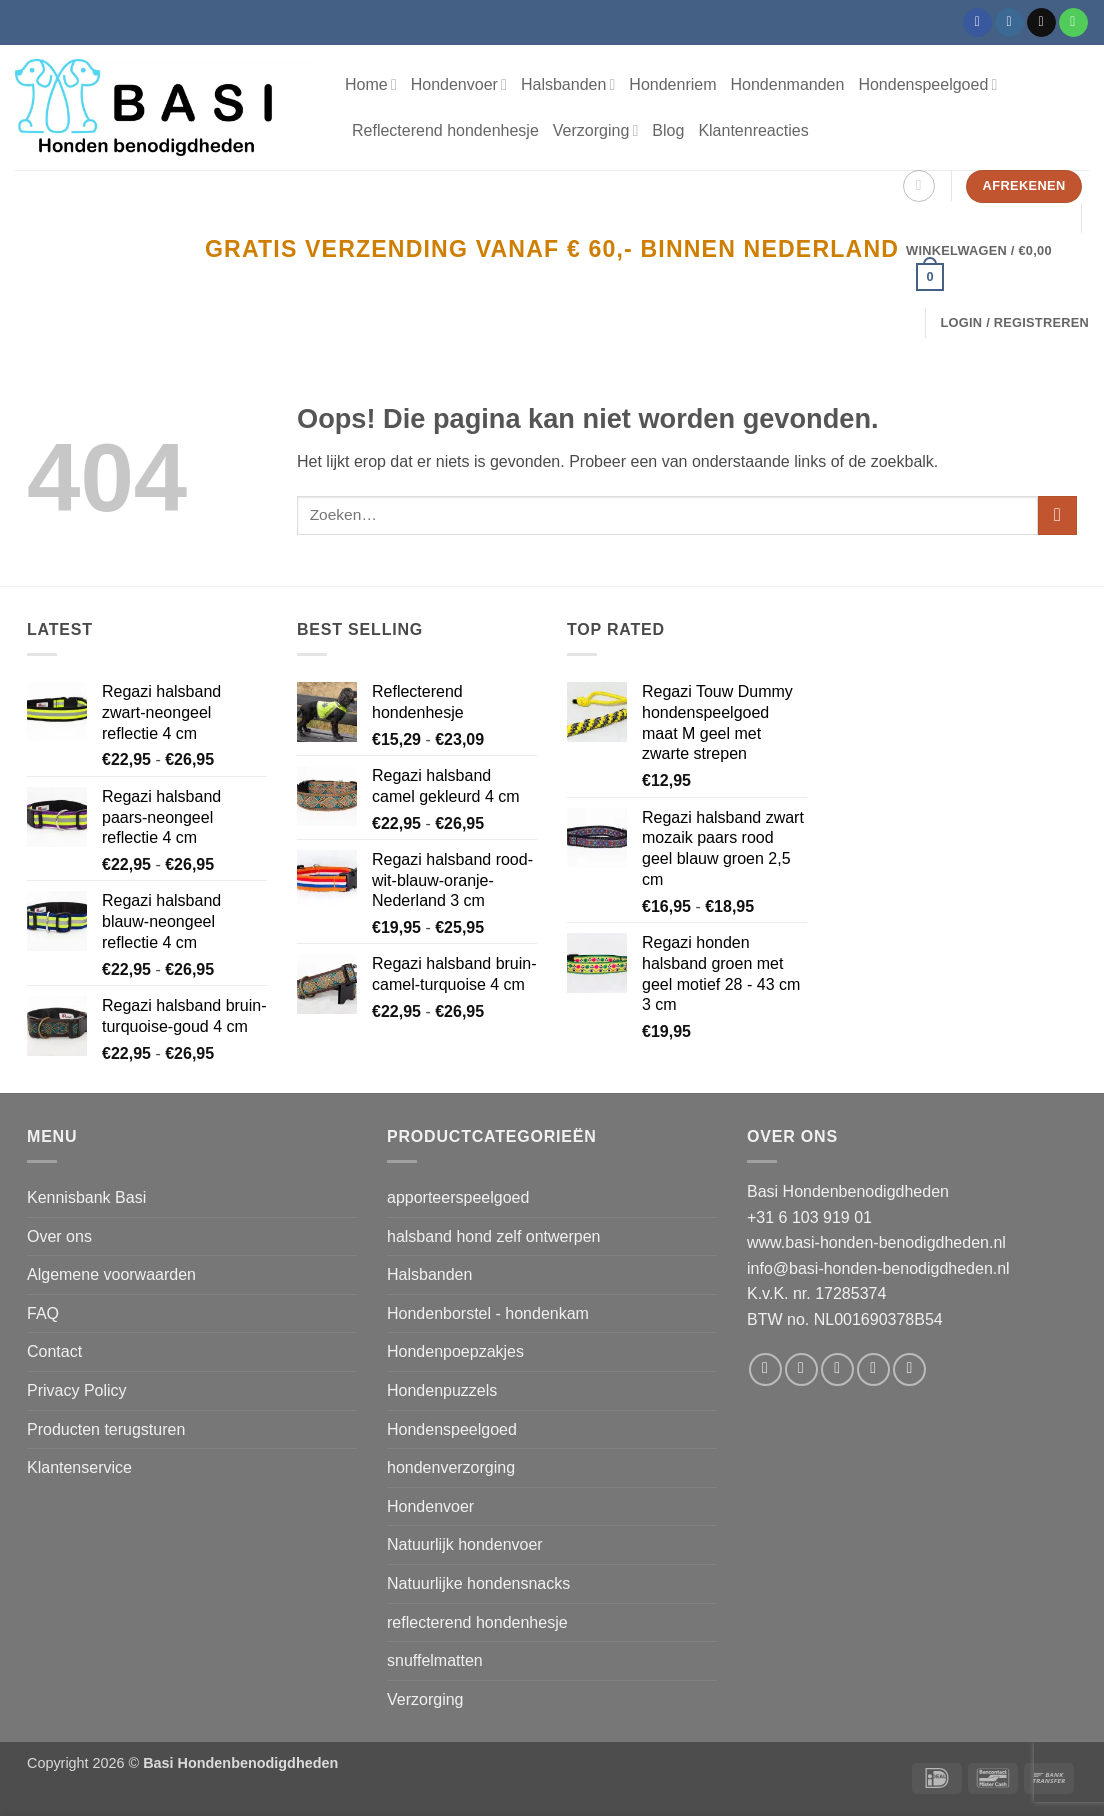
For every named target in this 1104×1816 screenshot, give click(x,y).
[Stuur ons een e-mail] (1041, 23)
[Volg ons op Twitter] (837, 1369)
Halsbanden (568, 84)
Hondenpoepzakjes (455, 1351)
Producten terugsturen (106, 1429)
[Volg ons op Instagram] (1009, 23)
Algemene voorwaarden (111, 1274)
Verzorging (596, 130)
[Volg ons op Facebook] (977, 23)
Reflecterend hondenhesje (445, 130)
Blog (668, 130)
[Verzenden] (1057, 515)
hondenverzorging (451, 1467)
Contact (54, 1351)
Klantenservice (79, 1467)
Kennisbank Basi (86, 1197)
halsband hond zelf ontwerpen (494, 1236)
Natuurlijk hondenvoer (465, 1544)
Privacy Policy (77, 1390)
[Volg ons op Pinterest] (909, 1369)
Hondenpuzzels (442, 1390)
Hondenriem (672, 84)
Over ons (59, 1236)
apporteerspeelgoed (458, 1197)
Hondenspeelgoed (927, 84)
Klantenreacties (753, 130)
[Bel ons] (1073, 23)
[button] (994, 269)
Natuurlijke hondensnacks (478, 1583)
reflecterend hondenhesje (477, 1622)
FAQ (43, 1313)
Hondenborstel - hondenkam (488, 1313)
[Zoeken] (919, 186)
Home (371, 84)
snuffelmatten (435, 1660)
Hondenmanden (788, 84)
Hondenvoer (459, 84)
